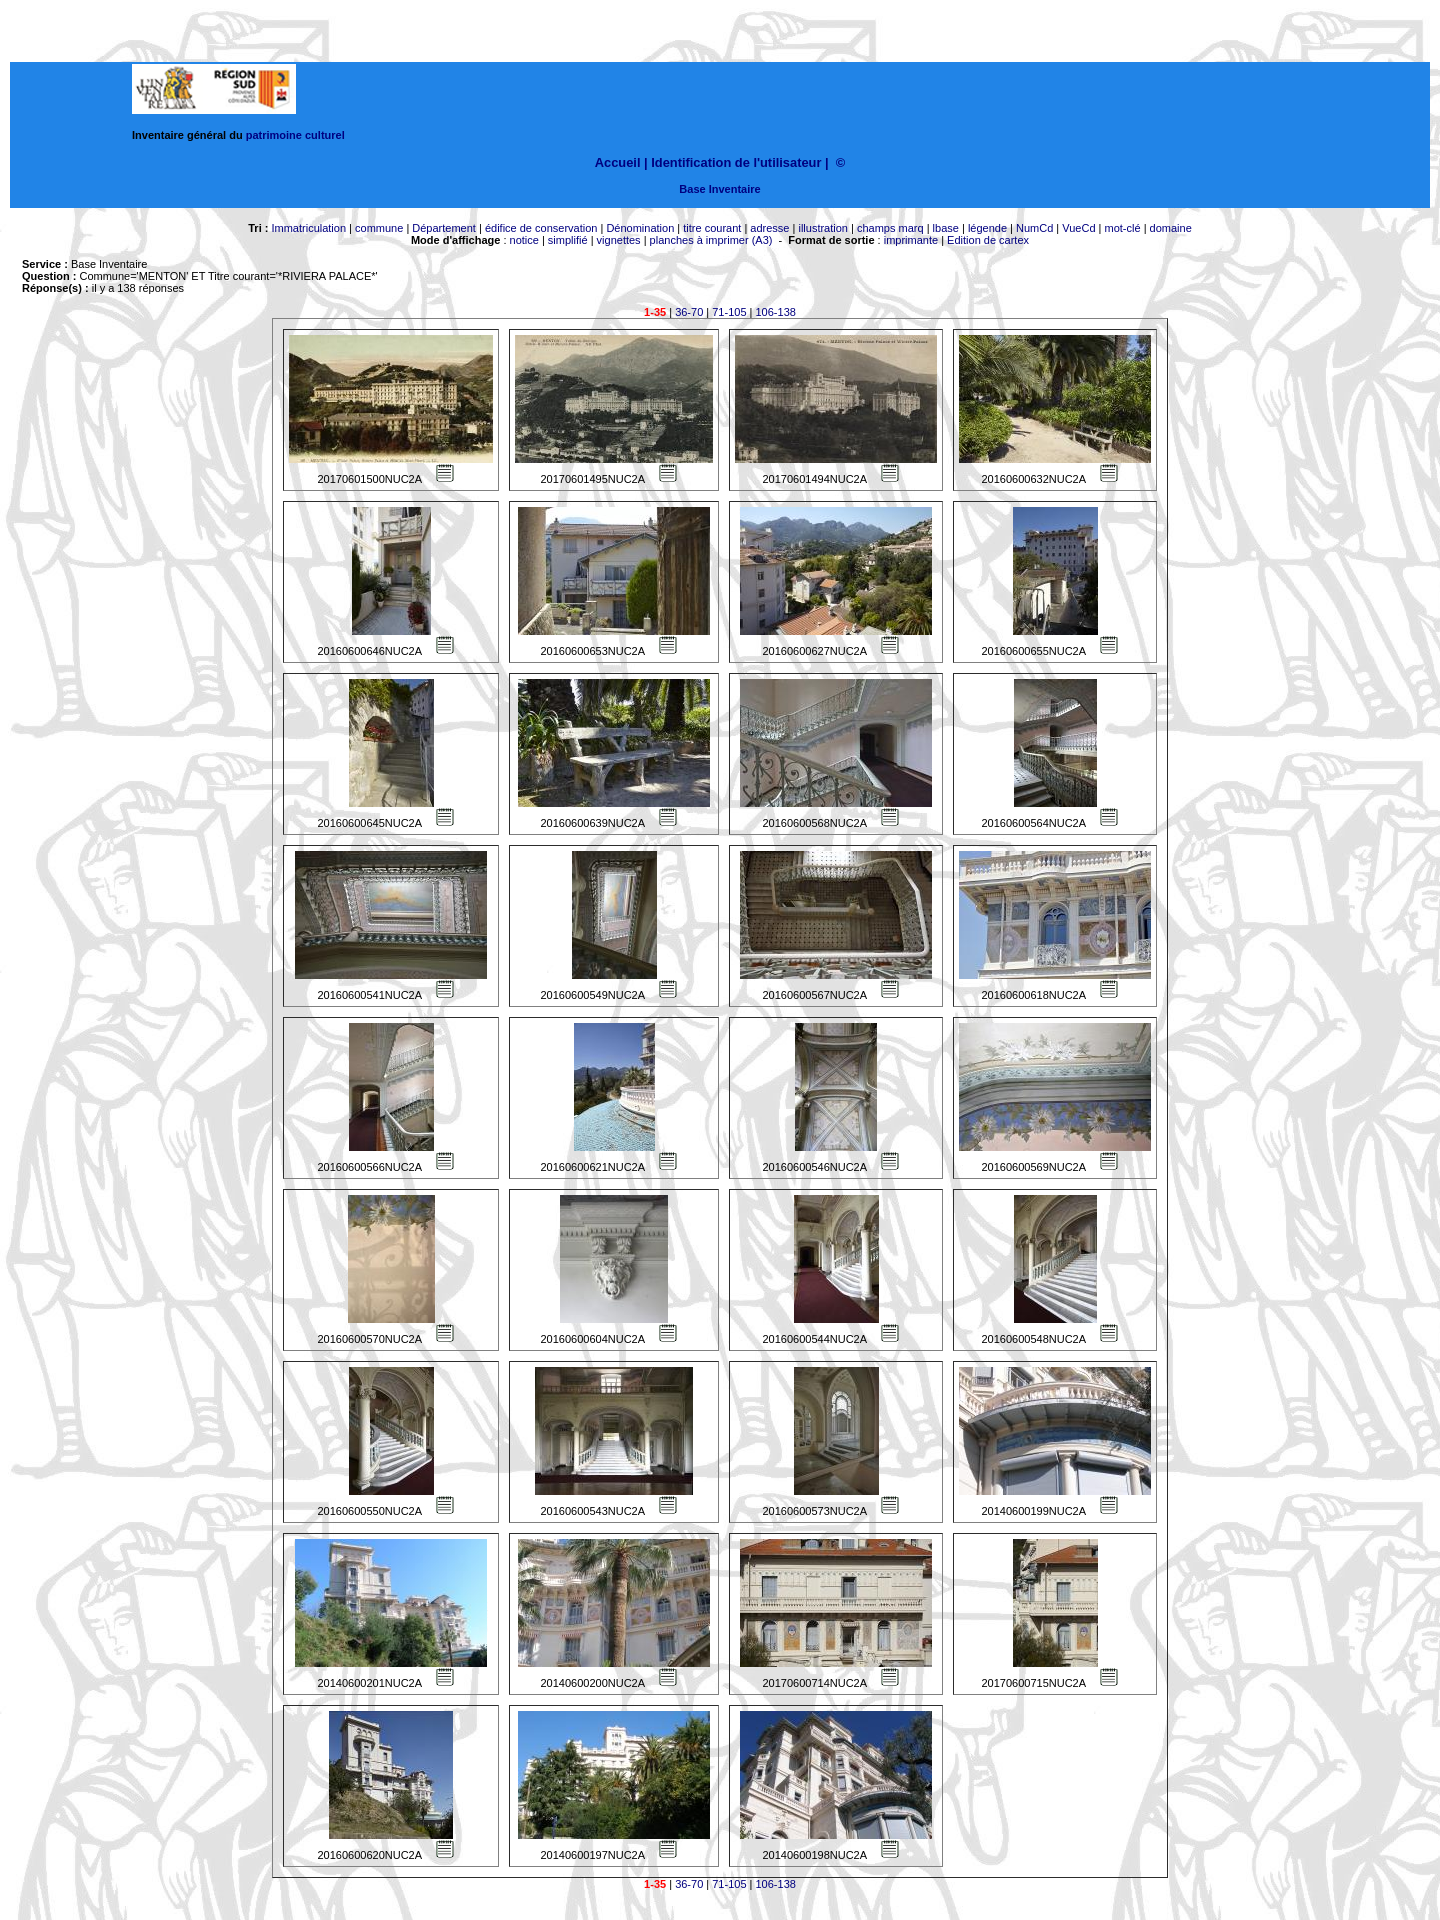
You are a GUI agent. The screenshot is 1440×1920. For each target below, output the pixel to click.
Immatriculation (308, 228)
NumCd (1034, 228)
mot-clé (1123, 228)
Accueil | (621, 162)
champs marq (890, 228)
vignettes (619, 240)
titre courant (712, 228)
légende (987, 228)
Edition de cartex (988, 240)
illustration (823, 228)
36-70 (689, 312)
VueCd (1078, 228)
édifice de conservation (541, 228)
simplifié (568, 240)
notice (524, 240)
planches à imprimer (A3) (711, 240)
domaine (1171, 228)
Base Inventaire (719, 189)
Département (444, 228)
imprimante (911, 240)
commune (379, 228)
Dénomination (640, 228)
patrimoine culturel (295, 135)
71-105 (729, 312)
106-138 (776, 312)
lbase (946, 228)
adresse (769, 228)
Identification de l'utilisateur (736, 162)
